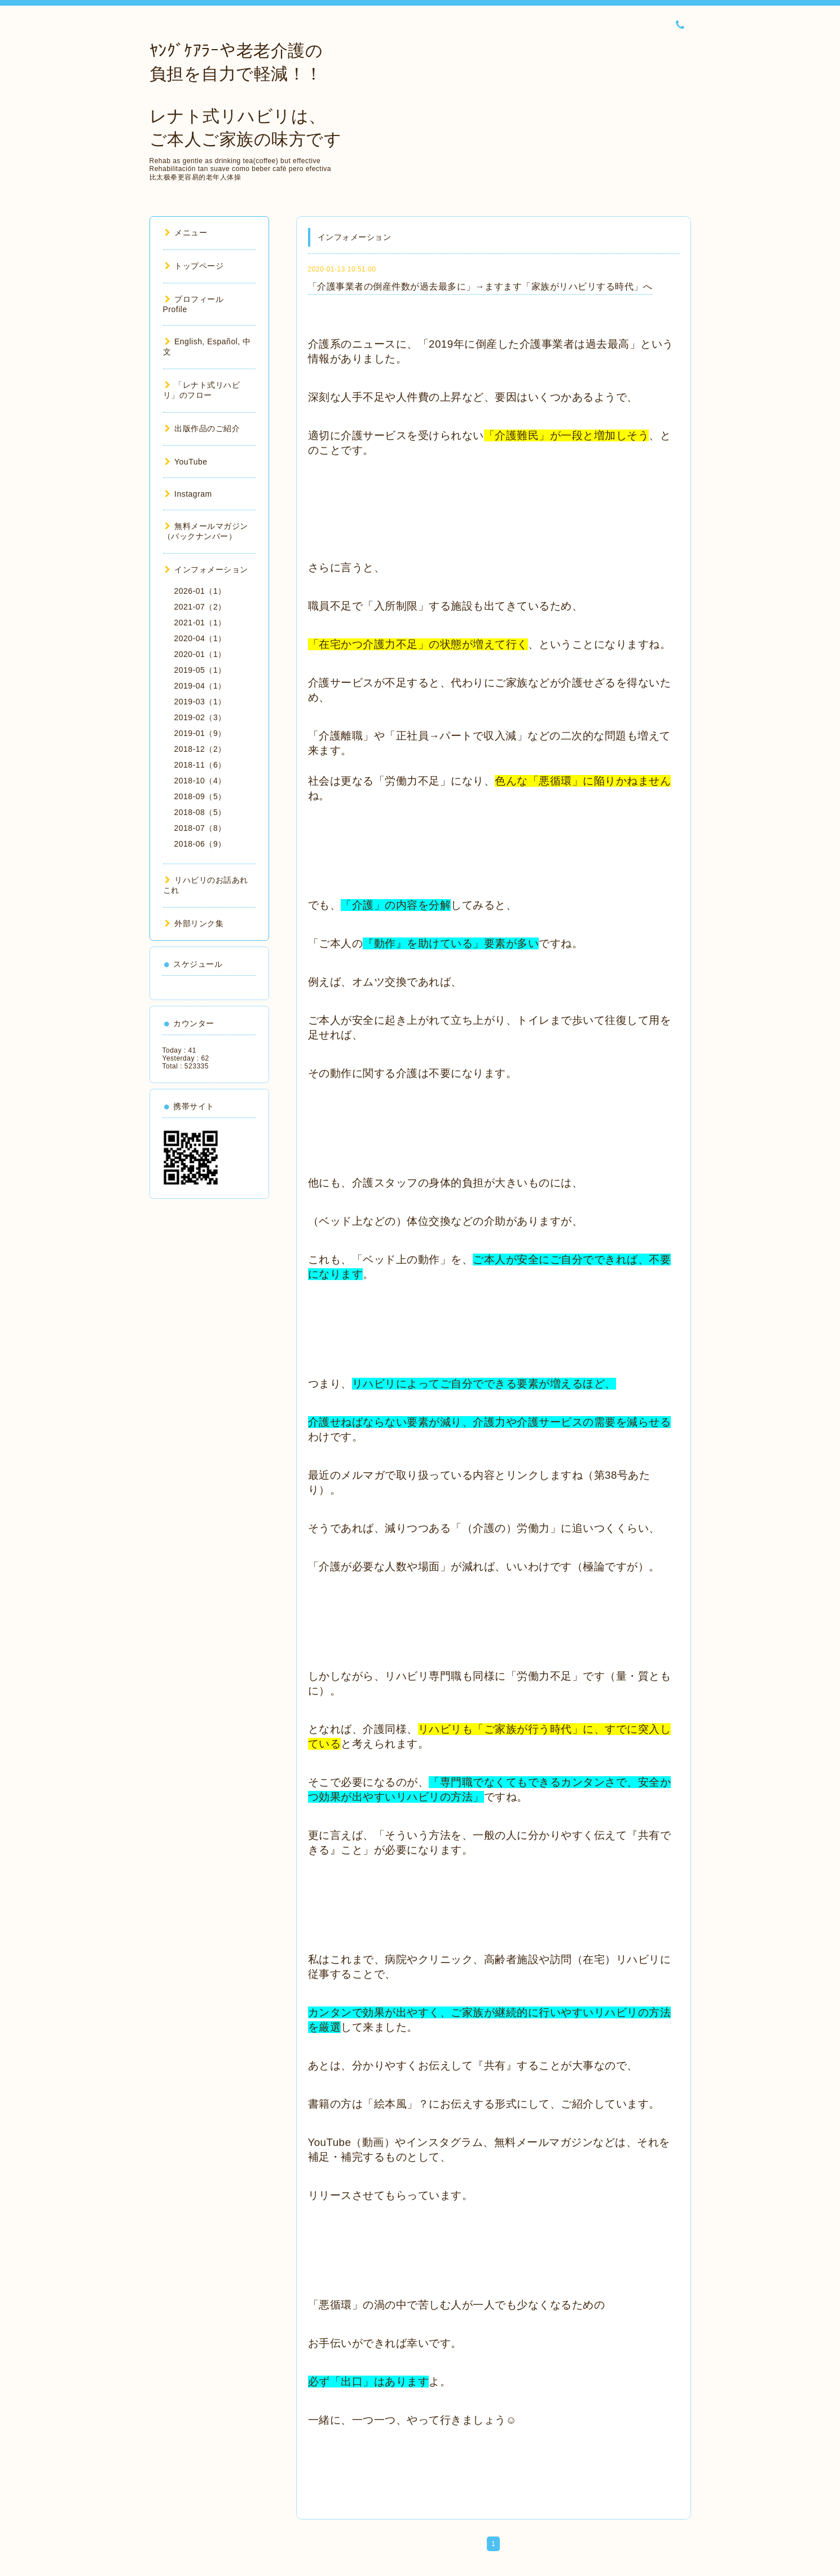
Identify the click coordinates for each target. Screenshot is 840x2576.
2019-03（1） (200, 701)
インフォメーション (206, 569)
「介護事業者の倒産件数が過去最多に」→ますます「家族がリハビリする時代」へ (480, 286)
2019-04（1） (200, 685)
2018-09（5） (200, 796)
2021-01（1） (200, 622)
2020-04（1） (200, 638)
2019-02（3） (200, 717)
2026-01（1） (200, 590)
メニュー (186, 232)
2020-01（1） (200, 654)
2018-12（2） (200, 748)
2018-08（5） (200, 812)
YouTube (186, 461)
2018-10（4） (200, 780)
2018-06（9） (200, 843)
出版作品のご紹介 (202, 428)
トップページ (194, 265)
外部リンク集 (194, 923)
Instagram (188, 493)
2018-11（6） (200, 764)
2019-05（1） (200, 669)
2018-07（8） (200, 828)
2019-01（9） (200, 733)
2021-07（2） (200, 606)
